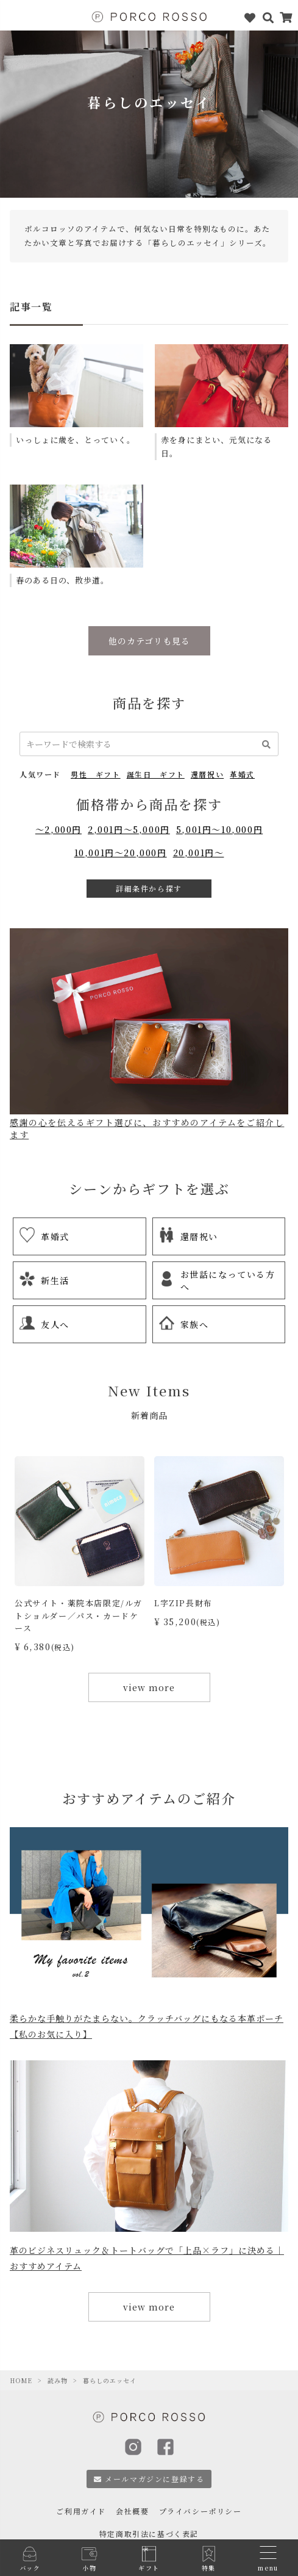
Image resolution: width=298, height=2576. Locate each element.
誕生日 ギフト (156, 774)
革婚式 (242, 774)
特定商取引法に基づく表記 (149, 2533)
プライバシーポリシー (200, 2511)
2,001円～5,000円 (129, 829)
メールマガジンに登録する (149, 2478)
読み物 (58, 2380)
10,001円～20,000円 (120, 852)
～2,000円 (58, 829)
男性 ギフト (96, 774)
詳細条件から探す (149, 888)
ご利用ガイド (81, 2511)
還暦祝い (207, 774)
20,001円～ (198, 852)
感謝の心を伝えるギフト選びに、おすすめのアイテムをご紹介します (149, 1123)
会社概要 (132, 2511)
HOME (21, 2380)
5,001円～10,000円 (219, 829)
